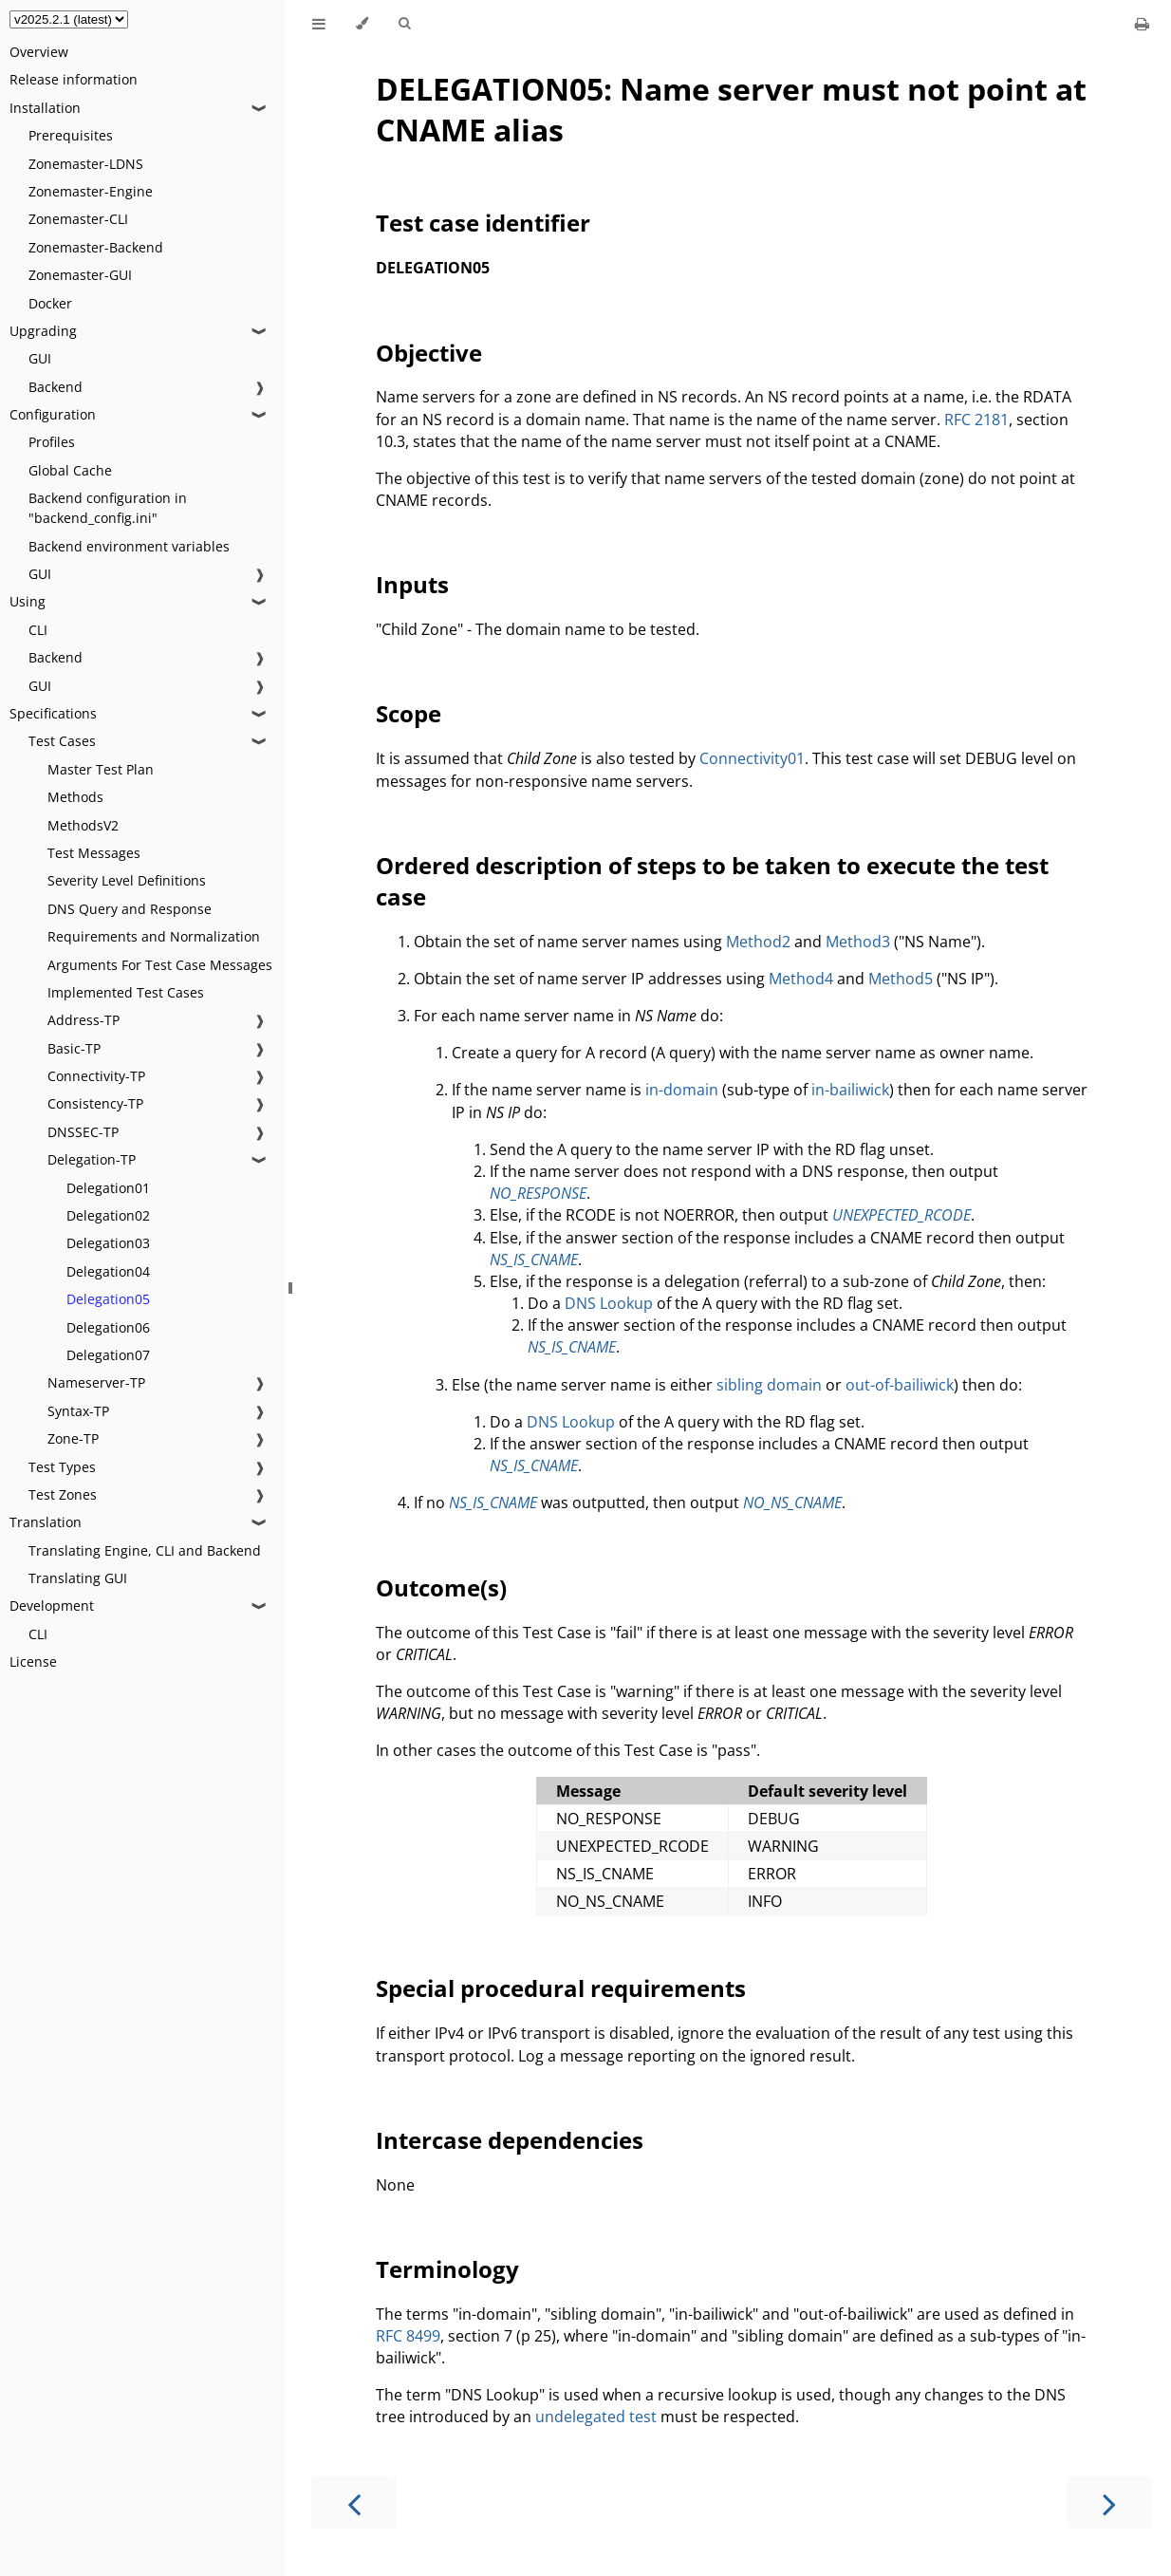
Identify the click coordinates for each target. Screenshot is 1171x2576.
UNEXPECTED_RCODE (901, 1214)
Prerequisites (70, 135)
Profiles (51, 442)
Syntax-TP (78, 1411)
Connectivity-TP (96, 1076)
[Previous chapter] (354, 2502)
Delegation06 (108, 1327)
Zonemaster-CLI (78, 219)
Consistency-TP (95, 1103)
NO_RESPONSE (538, 1193)
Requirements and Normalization (153, 936)
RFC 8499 (408, 2335)
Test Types (62, 1467)
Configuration (52, 414)
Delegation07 (108, 1355)
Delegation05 (108, 1299)
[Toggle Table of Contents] (319, 23)
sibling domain (769, 1384)
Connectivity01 (752, 758)
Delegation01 (108, 1188)
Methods (75, 797)
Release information (73, 79)
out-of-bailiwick (900, 1384)
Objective (429, 352)
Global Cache (70, 470)
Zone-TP (73, 1438)
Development (51, 1605)
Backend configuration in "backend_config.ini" (107, 508)
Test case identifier (483, 222)
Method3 (858, 941)
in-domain (681, 1089)
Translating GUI (77, 1578)
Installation (45, 108)
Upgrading (43, 331)
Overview (38, 52)
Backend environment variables (129, 546)
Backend (55, 387)
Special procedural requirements (561, 1988)
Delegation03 (108, 1243)
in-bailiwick (850, 1089)
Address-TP (83, 1020)
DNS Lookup (609, 1303)
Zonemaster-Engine (90, 191)
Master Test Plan (100, 769)
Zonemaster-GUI (80, 275)
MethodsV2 (83, 825)
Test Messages (93, 853)
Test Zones (62, 1494)
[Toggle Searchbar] (404, 23)
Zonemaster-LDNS (85, 164)
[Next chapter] (1109, 2502)
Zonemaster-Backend (95, 247)
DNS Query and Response (129, 909)
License (33, 1661)
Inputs (412, 584)
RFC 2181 (976, 419)
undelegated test (596, 2416)
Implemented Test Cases (125, 992)
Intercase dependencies (509, 2140)
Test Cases (62, 741)
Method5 (900, 978)
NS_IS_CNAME (534, 1259)
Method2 (758, 941)
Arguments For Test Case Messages (159, 965)
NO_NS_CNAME (792, 1502)
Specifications (53, 713)
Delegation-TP (91, 1159)
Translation (45, 1522)
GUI (39, 358)
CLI (37, 630)
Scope (408, 713)
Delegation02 (108, 1215)
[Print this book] (1142, 23)
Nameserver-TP (96, 1382)
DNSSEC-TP (83, 1132)
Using (27, 601)
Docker (50, 303)
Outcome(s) (441, 1587)
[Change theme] (362, 23)
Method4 (801, 978)
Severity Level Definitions (126, 880)
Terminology (447, 2269)
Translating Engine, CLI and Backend (144, 1550)
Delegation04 (108, 1271)
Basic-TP (74, 1048)
